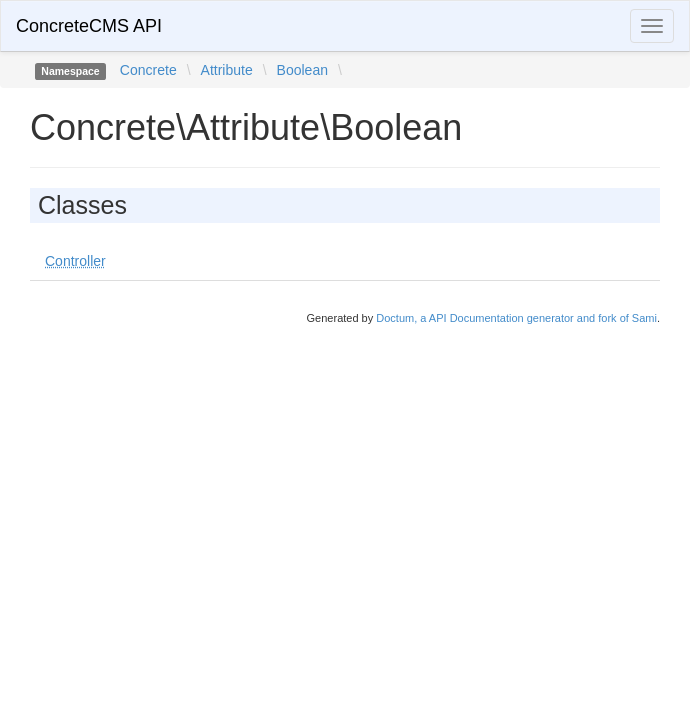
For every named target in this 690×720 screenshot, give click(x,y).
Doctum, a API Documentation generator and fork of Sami (516, 318)
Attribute (227, 70)
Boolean (302, 70)
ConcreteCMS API (89, 26)
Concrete (148, 70)
